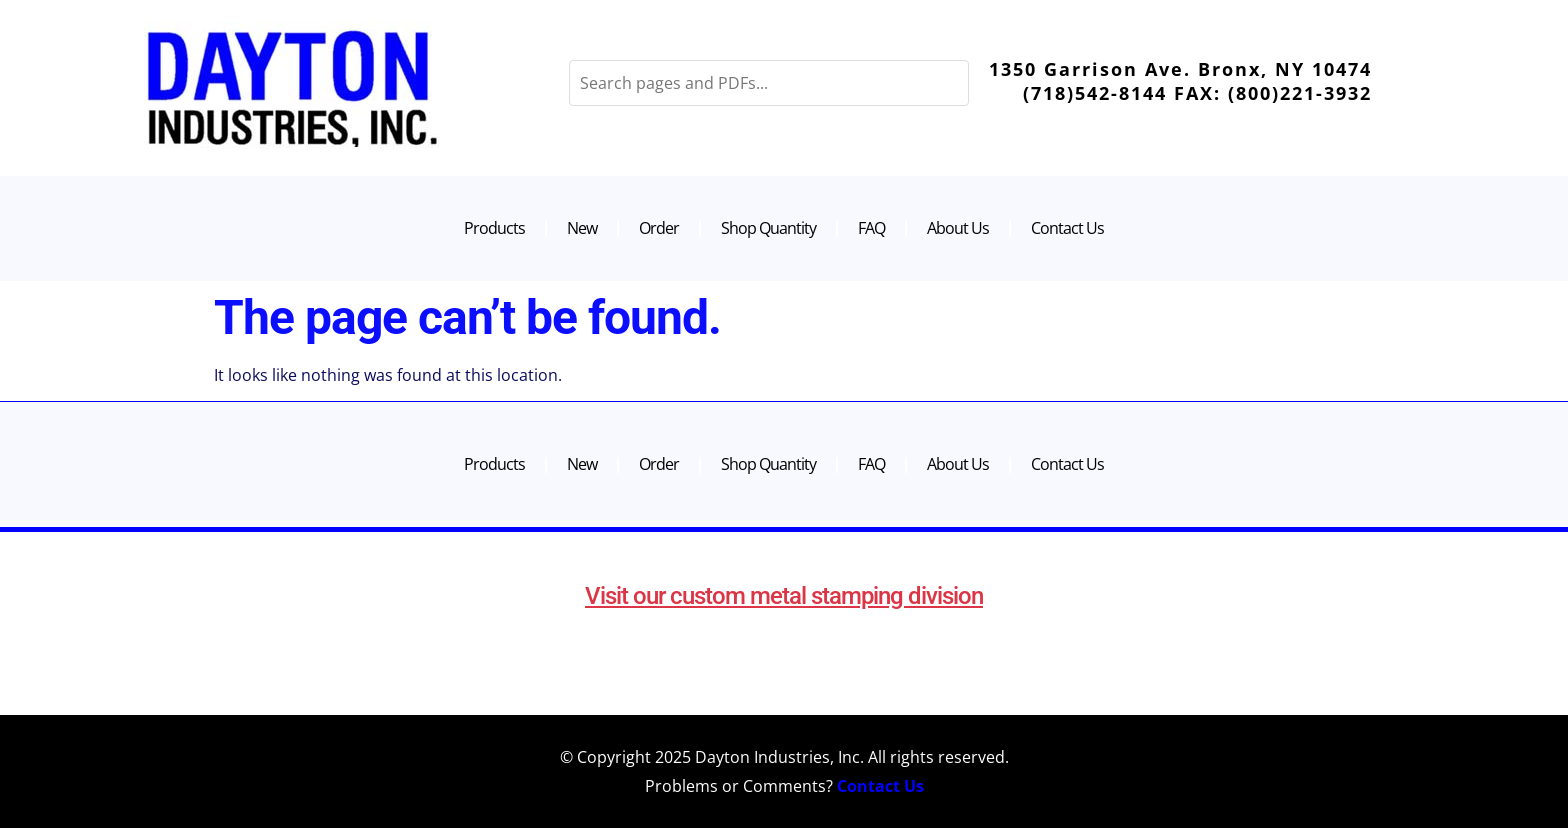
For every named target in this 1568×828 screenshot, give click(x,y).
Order (659, 228)
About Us (958, 228)
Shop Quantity (768, 228)
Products (494, 228)
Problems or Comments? (784, 786)
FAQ (871, 228)
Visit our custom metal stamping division (784, 596)
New (582, 228)
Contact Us (1067, 228)
